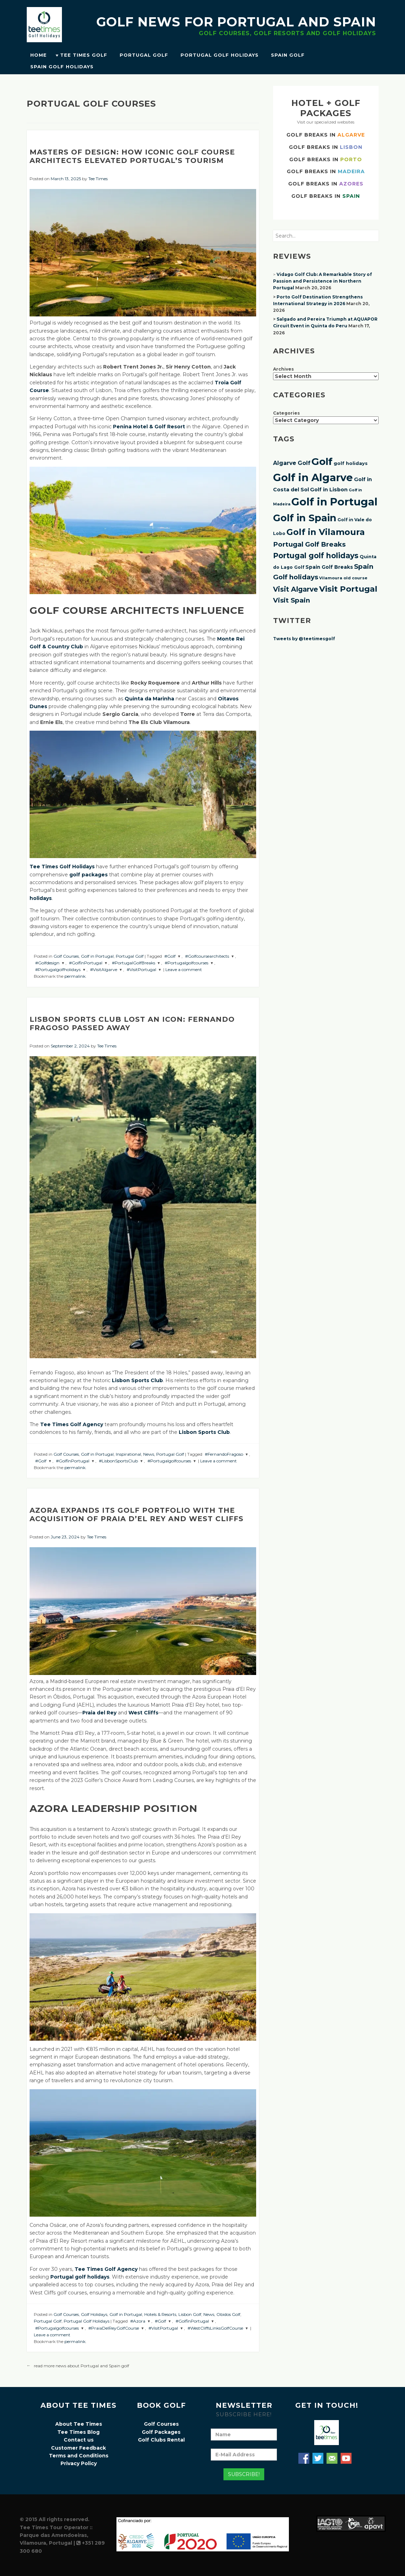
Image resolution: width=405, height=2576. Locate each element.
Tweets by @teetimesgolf (304, 638)
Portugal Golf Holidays (220, 55)
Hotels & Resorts (160, 2314)
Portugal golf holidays (316, 555)
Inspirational (128, 1454)
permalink (75, 976)
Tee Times (98, 178)
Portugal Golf (144, 55)
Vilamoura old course (343, 577)
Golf (322, 461)
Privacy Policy (79, 2463)
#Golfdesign (47, 962)
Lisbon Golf (189, 2314)
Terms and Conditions (78, 2455)
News (148, 1454)
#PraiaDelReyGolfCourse (113, 2328)
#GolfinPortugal (85, 962)
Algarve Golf (291, 463)
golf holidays (351, 463)
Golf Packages (161, 2432)
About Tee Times (78, 2424)
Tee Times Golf (83, 55)
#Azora (137, 2321)
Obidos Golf (228, 2314)
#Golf (170, 956)
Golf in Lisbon (329, 489)
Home (38, 55)
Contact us (79, 2440)
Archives (283, 369)
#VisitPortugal (141, 969)
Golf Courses (66, 956)
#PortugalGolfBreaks (133, 962)
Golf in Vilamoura (325, 532)
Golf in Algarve (313, 477)
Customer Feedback (78, 2448)
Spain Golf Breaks (329, 567)
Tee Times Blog (78, 2432)
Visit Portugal (348, 589)
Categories (286, 413)
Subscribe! (244, 2474)
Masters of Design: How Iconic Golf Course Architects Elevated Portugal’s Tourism (132, 156)
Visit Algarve (295, 589)
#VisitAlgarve (103, 969)
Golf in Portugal (97, 956)
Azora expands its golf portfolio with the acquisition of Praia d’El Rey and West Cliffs (136, 1514)
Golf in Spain (304, 518)
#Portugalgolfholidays (58, 969)
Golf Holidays (94, 2314)
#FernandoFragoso (224, 1454)
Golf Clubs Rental (161, 2440)
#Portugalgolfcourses (186, 962)
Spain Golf (288, 55)
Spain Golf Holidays (62, 66)
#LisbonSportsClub (118, 1460)
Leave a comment (183, 969)
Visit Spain (291, 600)
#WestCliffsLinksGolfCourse (215, 2328)
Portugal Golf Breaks (309, 544)
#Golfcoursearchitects (207, 956)
